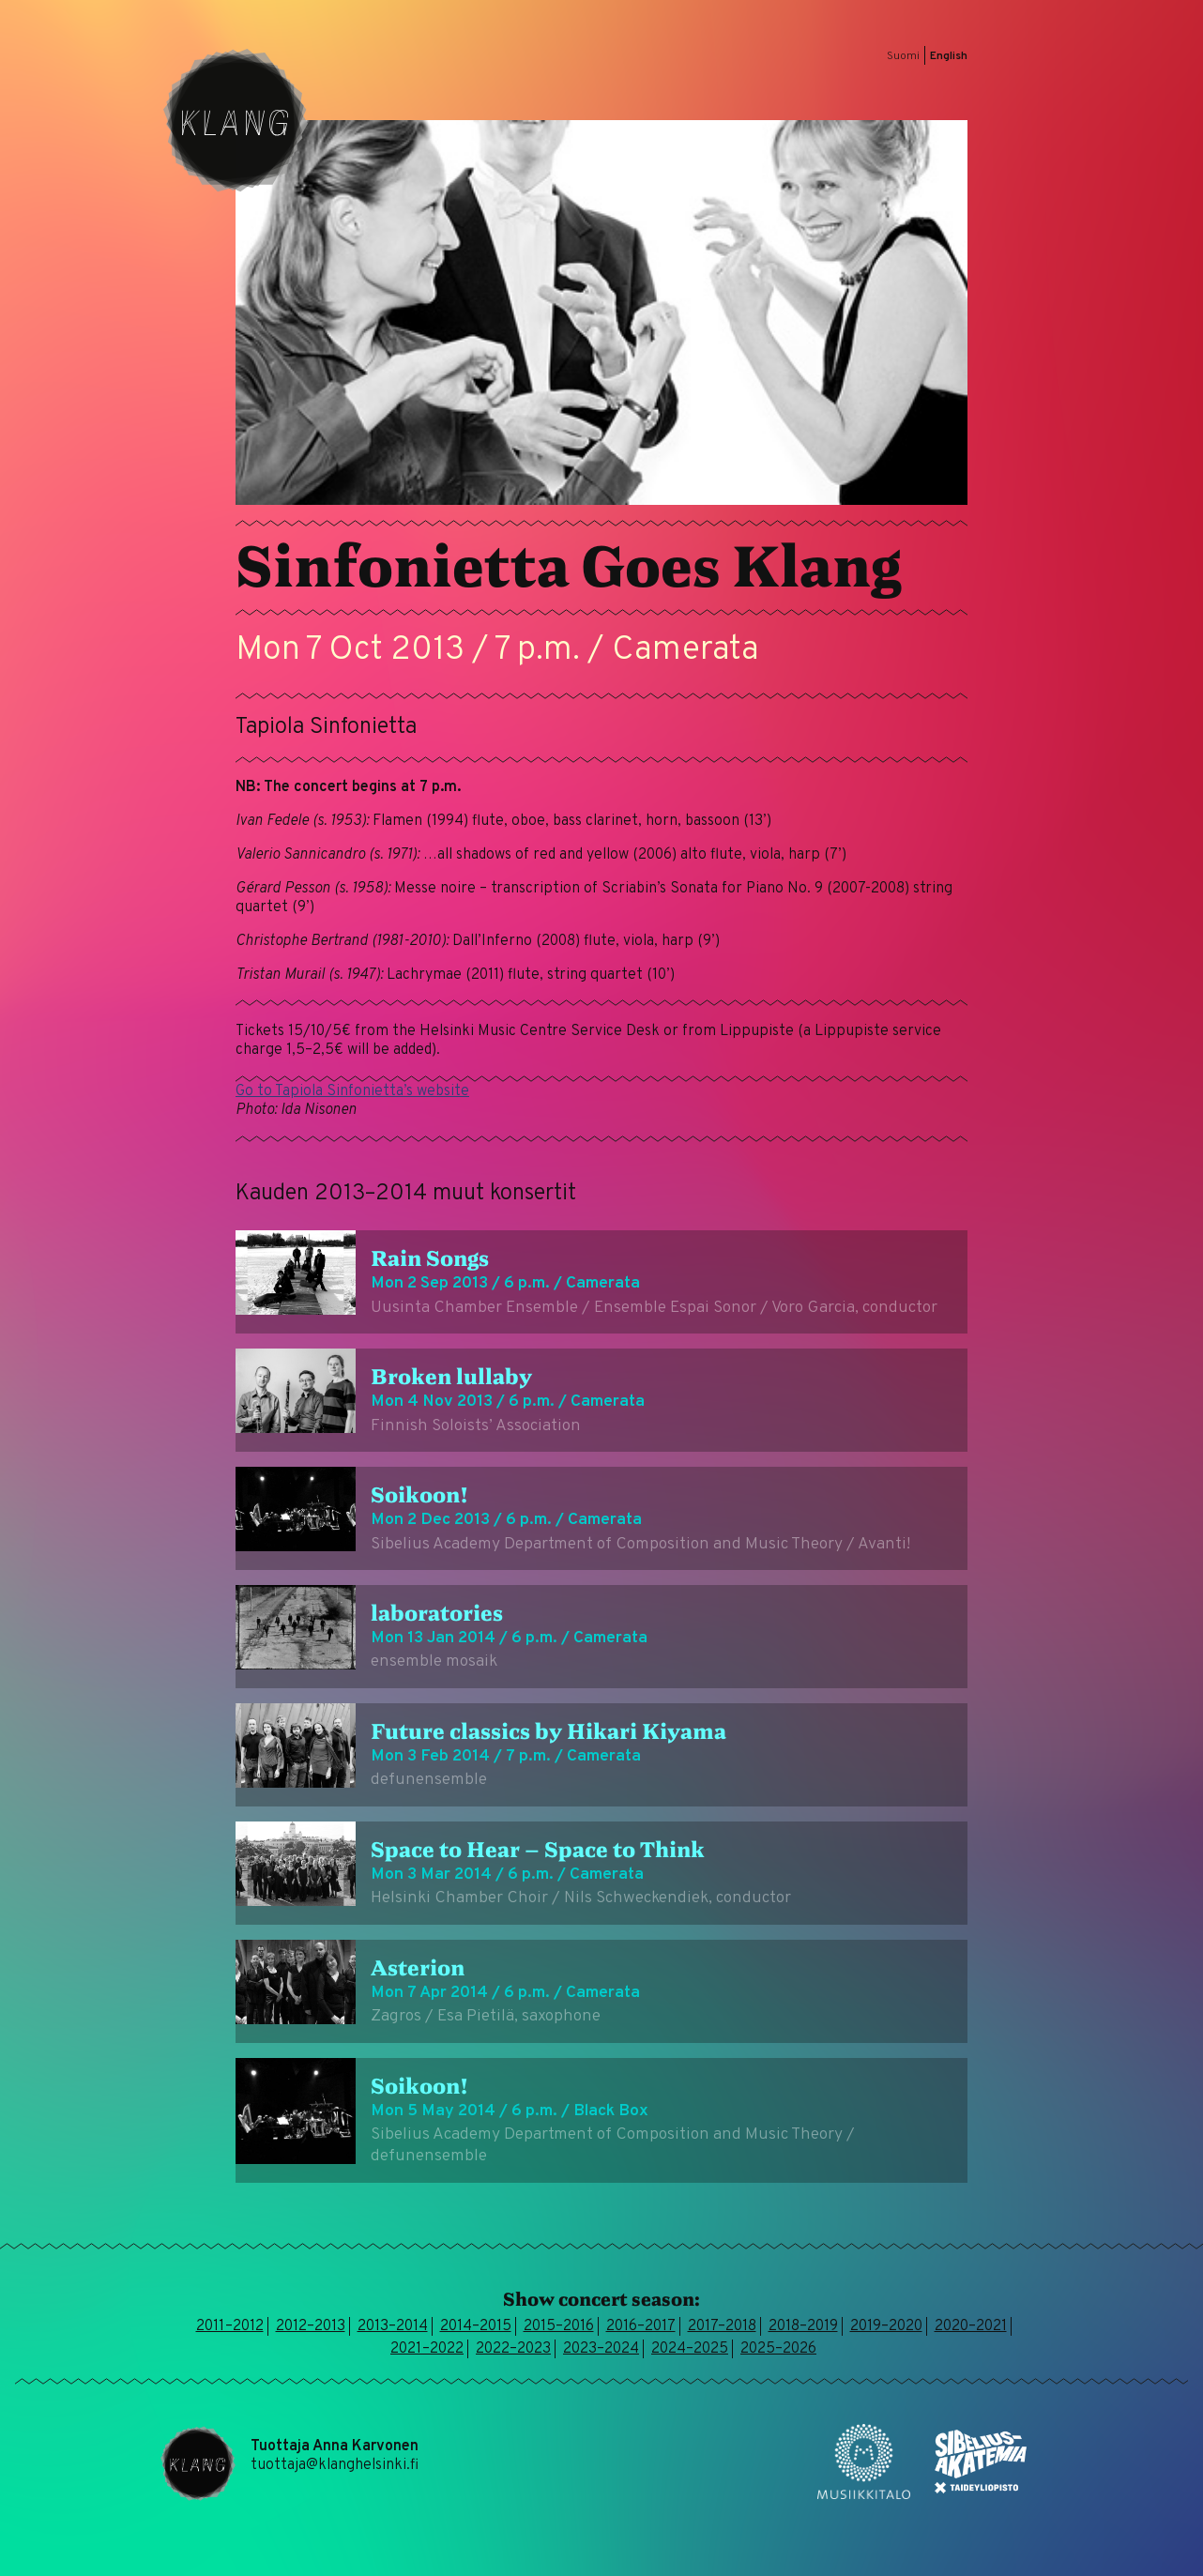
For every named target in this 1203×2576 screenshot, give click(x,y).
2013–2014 (393, 2326)
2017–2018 (722, 2326)
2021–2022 (427, 2349)
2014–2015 (475, 2326)
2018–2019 (803, 2326)
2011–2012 (230, 2326)
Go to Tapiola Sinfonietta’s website (352, 1091)
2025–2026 (778, 2349)
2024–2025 (689, 2349)
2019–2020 (886, 2326)
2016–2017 (641, 2326)
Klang (235, 120)
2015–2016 (559, 2326)
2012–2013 (310, 2326)
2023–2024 (601, 2349)
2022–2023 (513, 2349)
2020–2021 (971, 2326)
